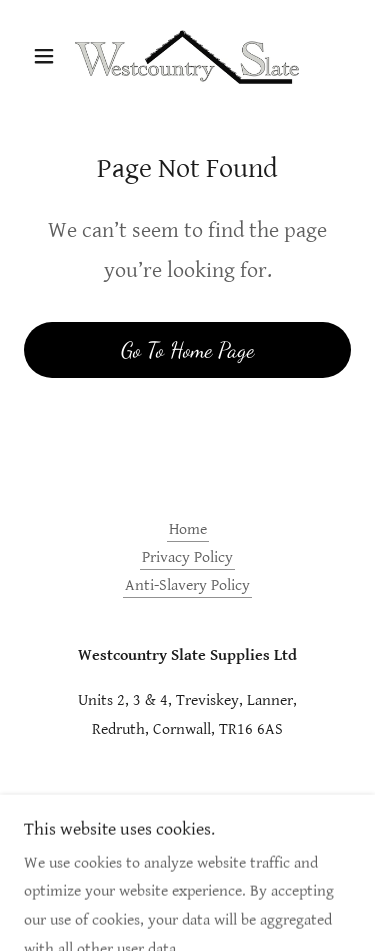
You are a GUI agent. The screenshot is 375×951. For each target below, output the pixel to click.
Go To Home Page (187, 350)
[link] (187, 56)
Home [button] (188, 529)
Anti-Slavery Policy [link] (187, 585)
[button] (48, 56)
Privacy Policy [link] (187, 557)
